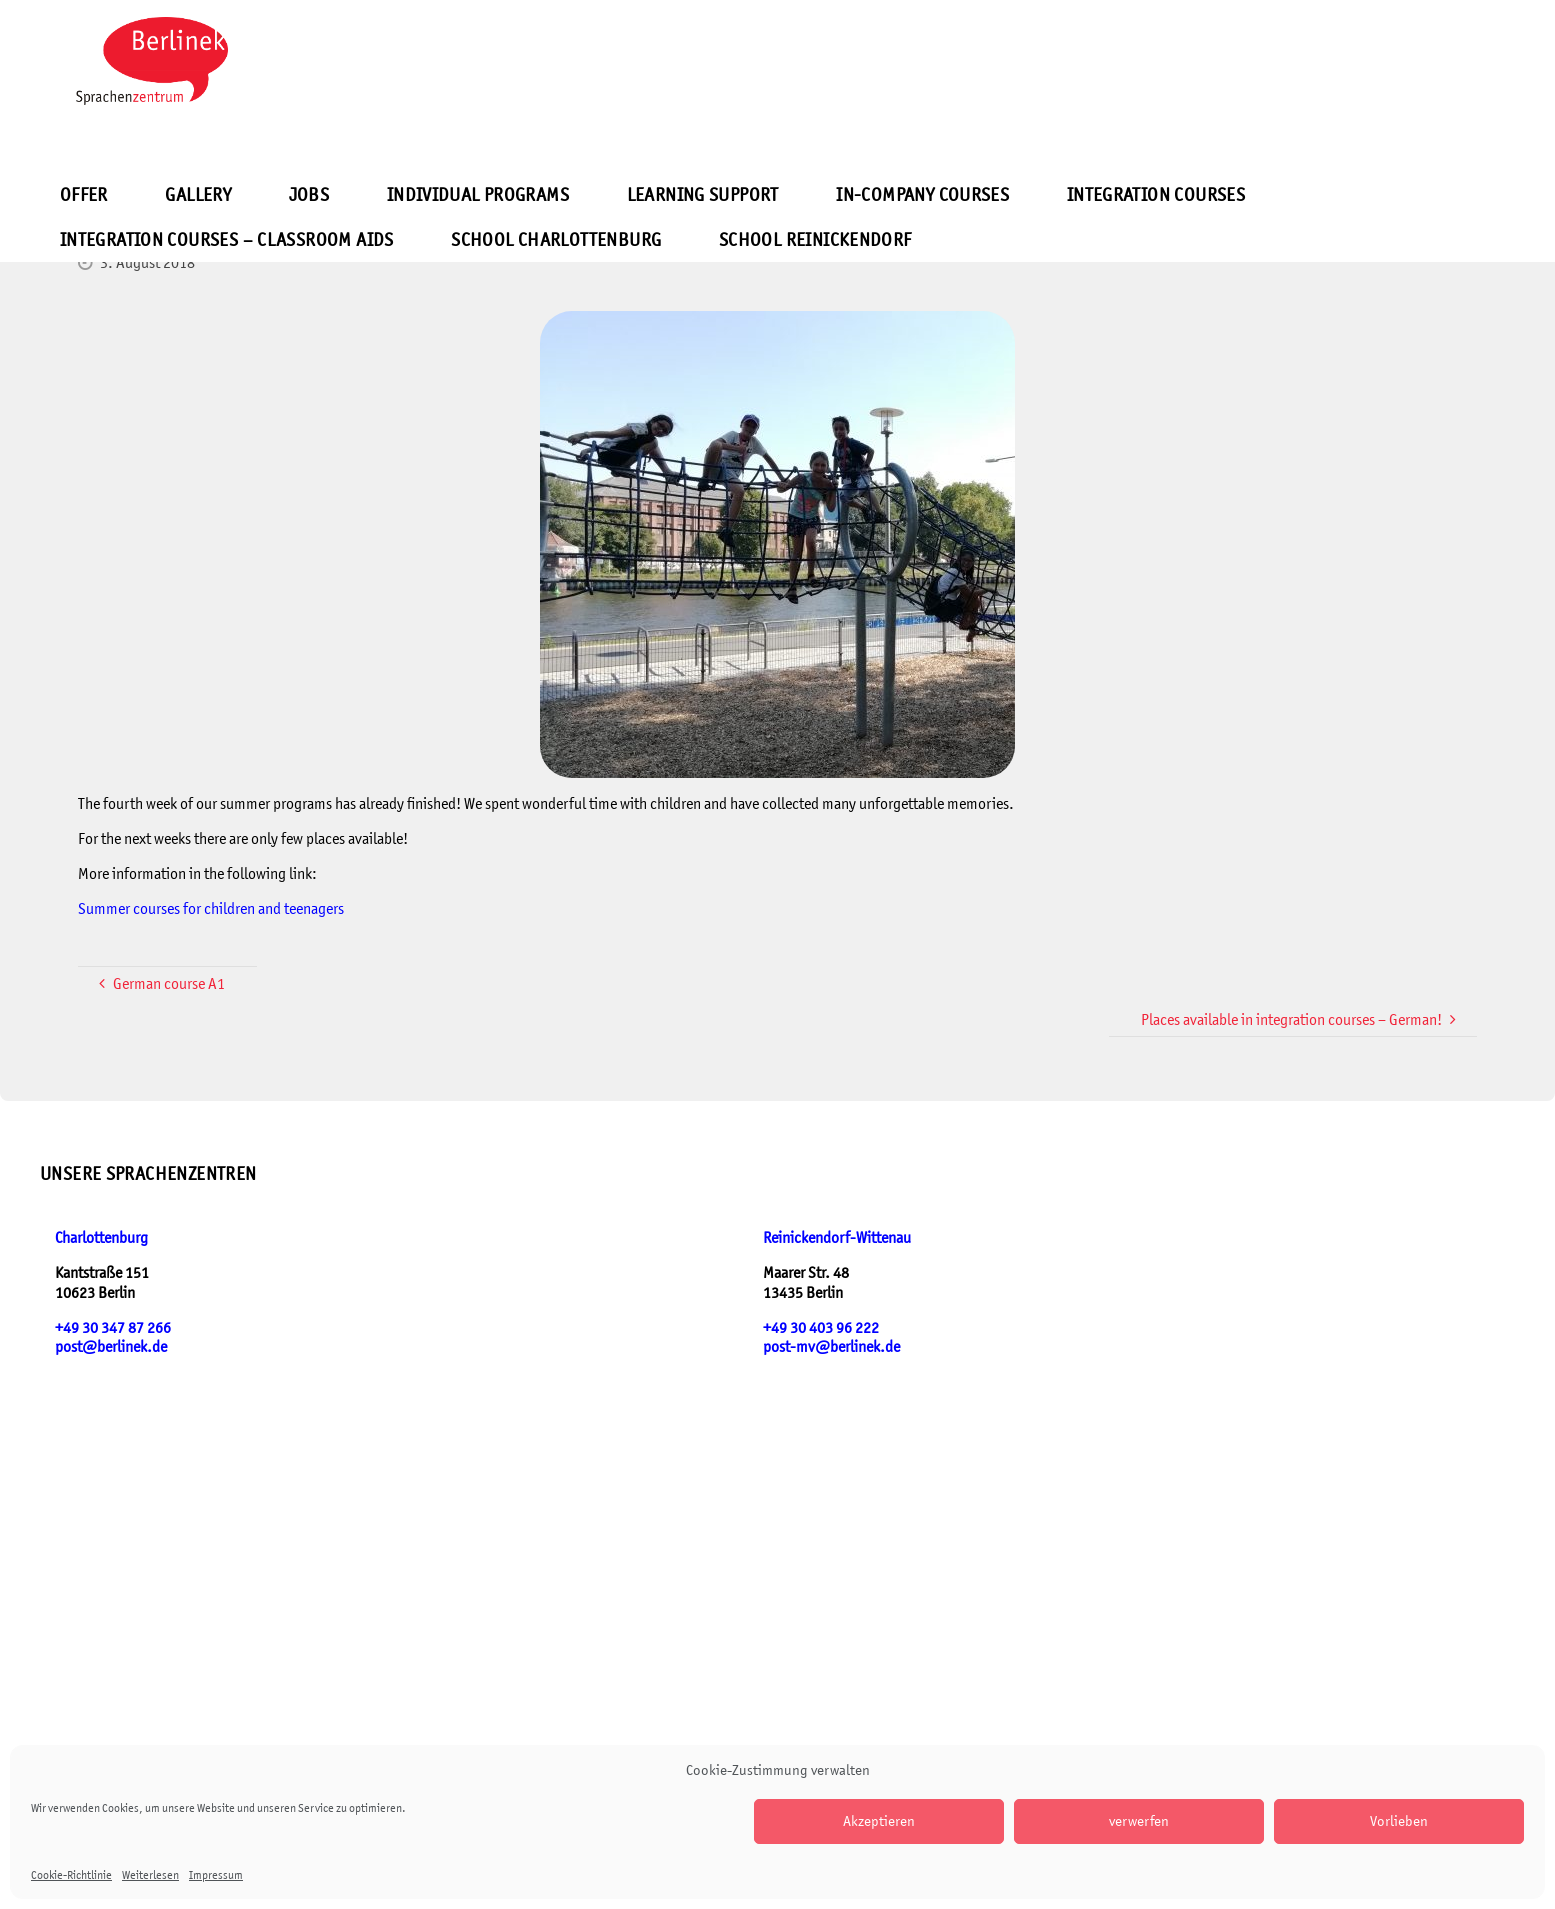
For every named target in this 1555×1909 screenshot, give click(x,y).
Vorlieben (1399, 1820)
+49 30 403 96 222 (821, 1327)
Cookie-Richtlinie (71, 1875)
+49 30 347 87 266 (113, 1327)
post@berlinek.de (111, 1346)
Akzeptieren (879, 1820)
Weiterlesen (150, 1875)
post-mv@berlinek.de (831, 1346)
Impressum (216, 1875)
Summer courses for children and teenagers (211, 908)
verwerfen (1139, 1820)
